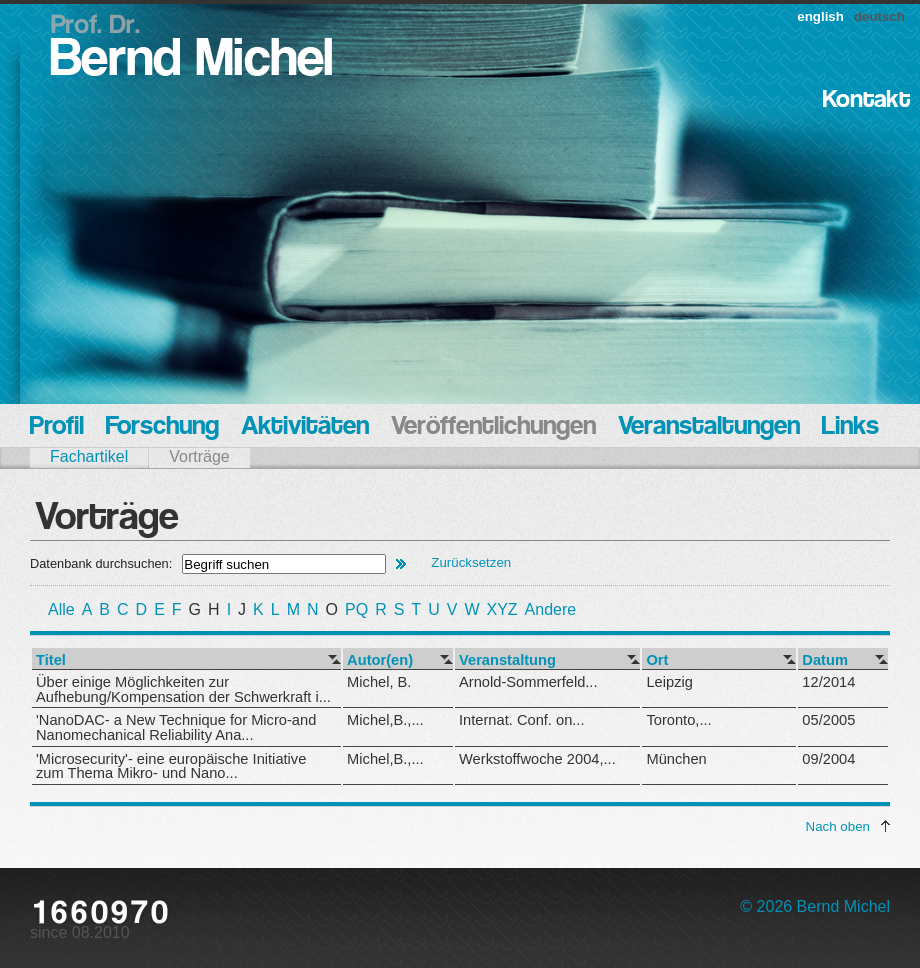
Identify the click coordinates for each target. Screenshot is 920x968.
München (676, 759)
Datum (825, 660)
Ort (657, 660)
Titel (51, 660)
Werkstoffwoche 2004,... (537, 759)
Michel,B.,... (385, 720)
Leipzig (669, 682)
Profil (57, 427)
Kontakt (866, 100)
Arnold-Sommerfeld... (528, 682)
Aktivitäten (305, 427)
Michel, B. (379, 682)
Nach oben (838, 826)
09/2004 (828, 759)
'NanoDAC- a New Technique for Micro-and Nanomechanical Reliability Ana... (176, 727)
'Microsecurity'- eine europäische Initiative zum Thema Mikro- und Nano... (171, 766)
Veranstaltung (507, 660)
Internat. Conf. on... (521, 720)
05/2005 (828, 720)
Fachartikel (89, 456)
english (820, 16)
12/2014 (828, 682)
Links (850, 427)
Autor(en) (380, 660)
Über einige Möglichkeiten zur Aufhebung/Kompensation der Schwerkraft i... (183, 689)
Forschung (162, 427)
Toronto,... (678, 720)
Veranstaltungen (709, 427)
